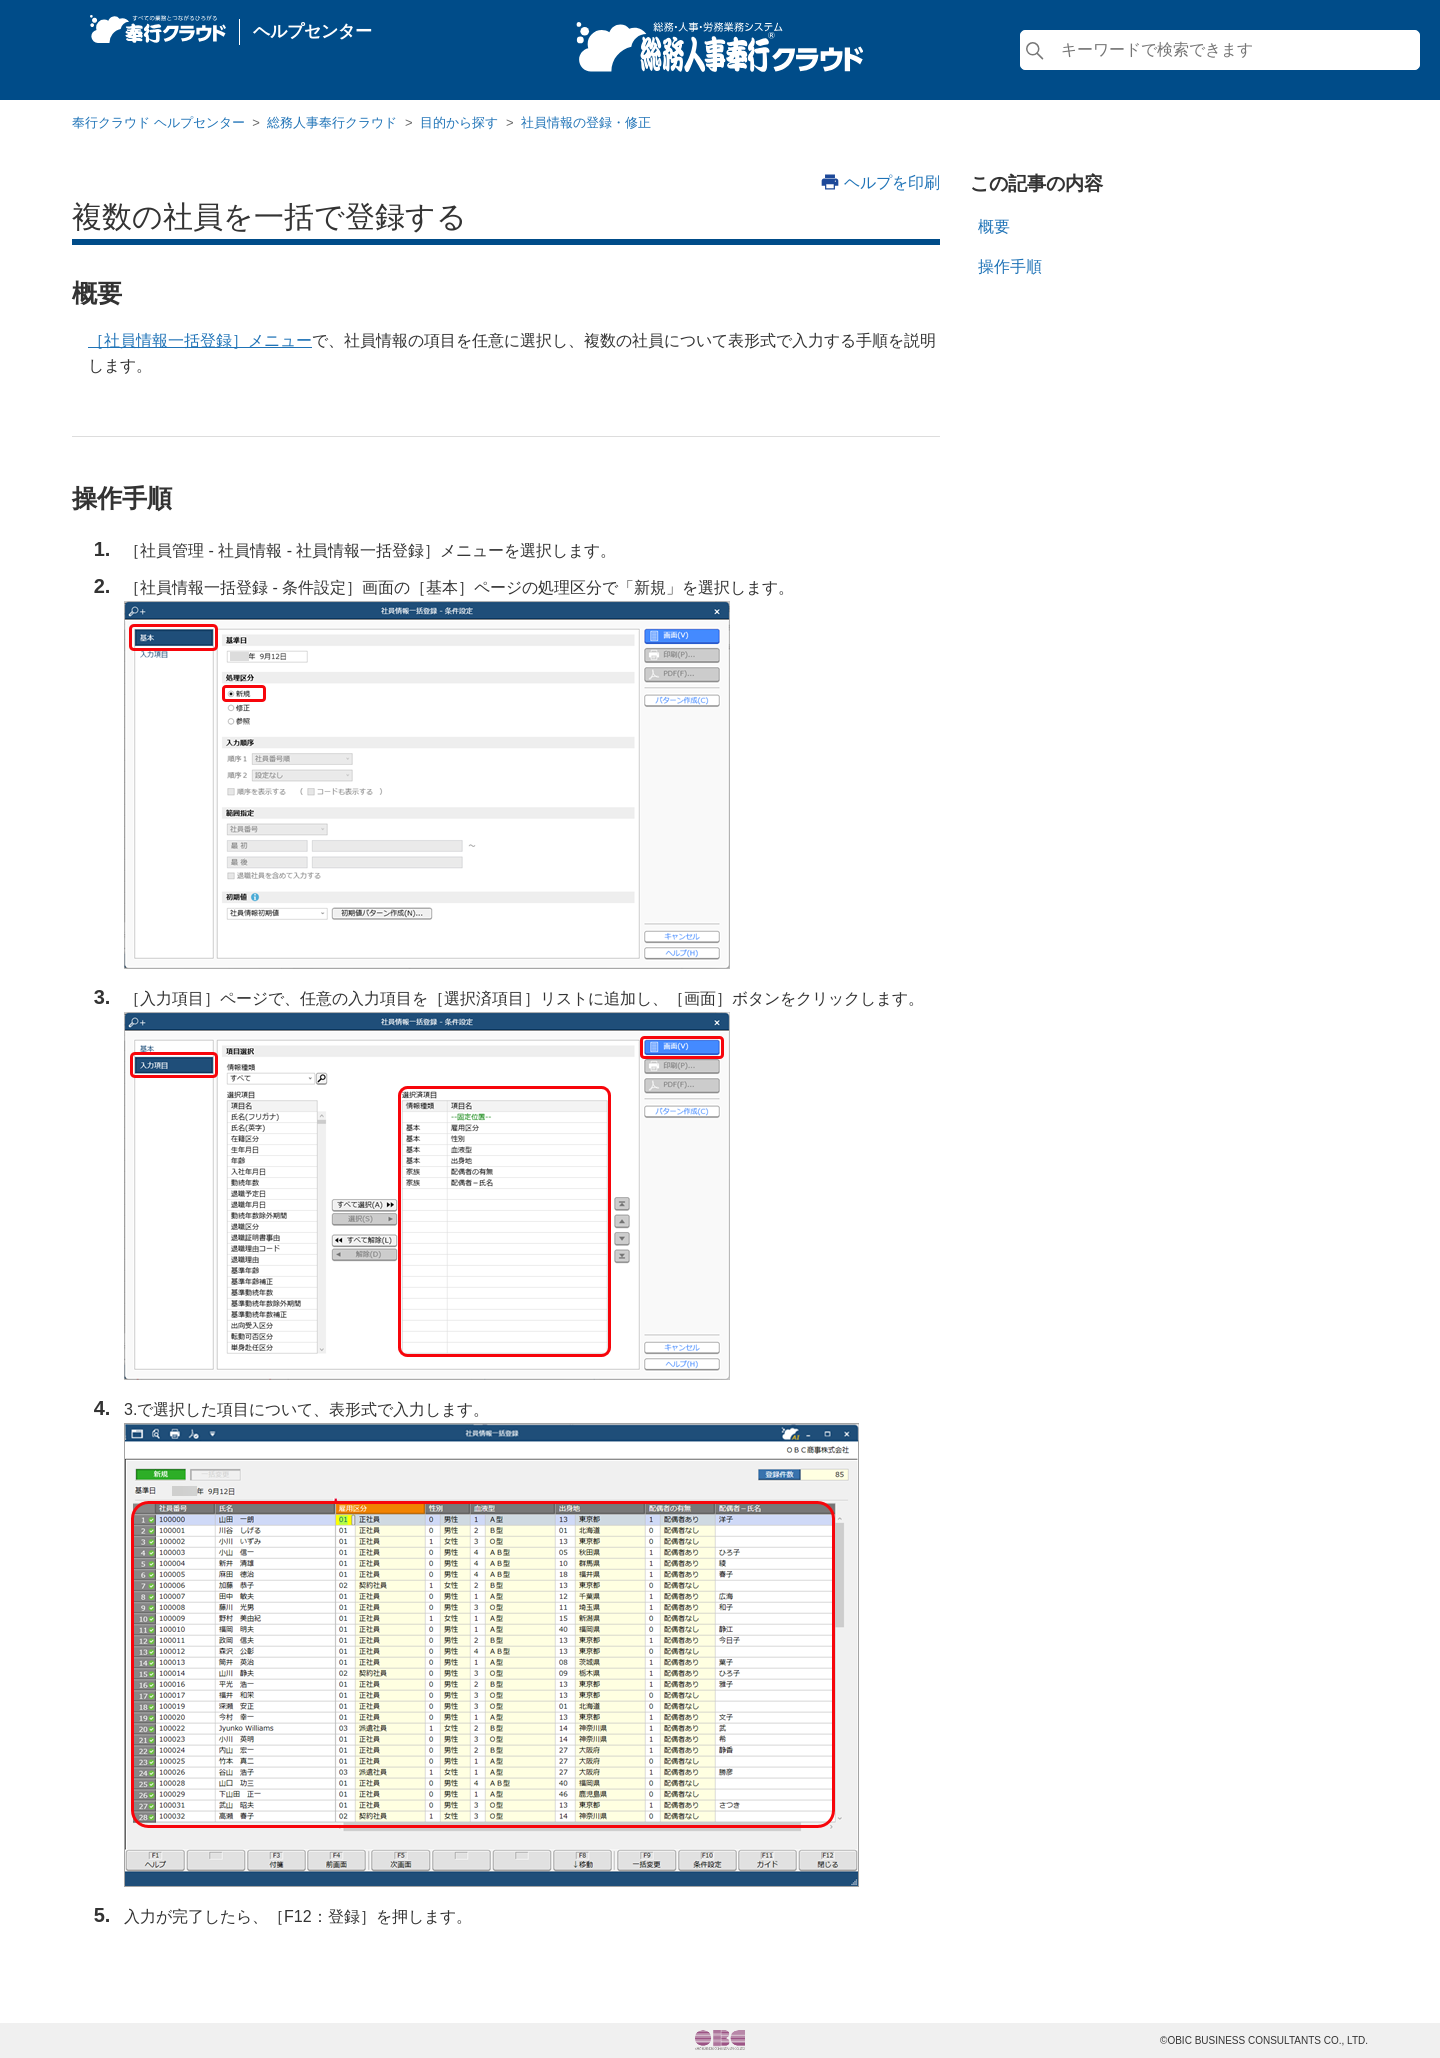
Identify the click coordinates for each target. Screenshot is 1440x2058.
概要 (994, 226)
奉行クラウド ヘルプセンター (158, 122)
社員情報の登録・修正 (586, 122)
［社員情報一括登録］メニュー (200, 340)
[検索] (1220, 50)
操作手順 (1010, 266)
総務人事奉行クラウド (332, 122)
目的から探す (459, 122)
